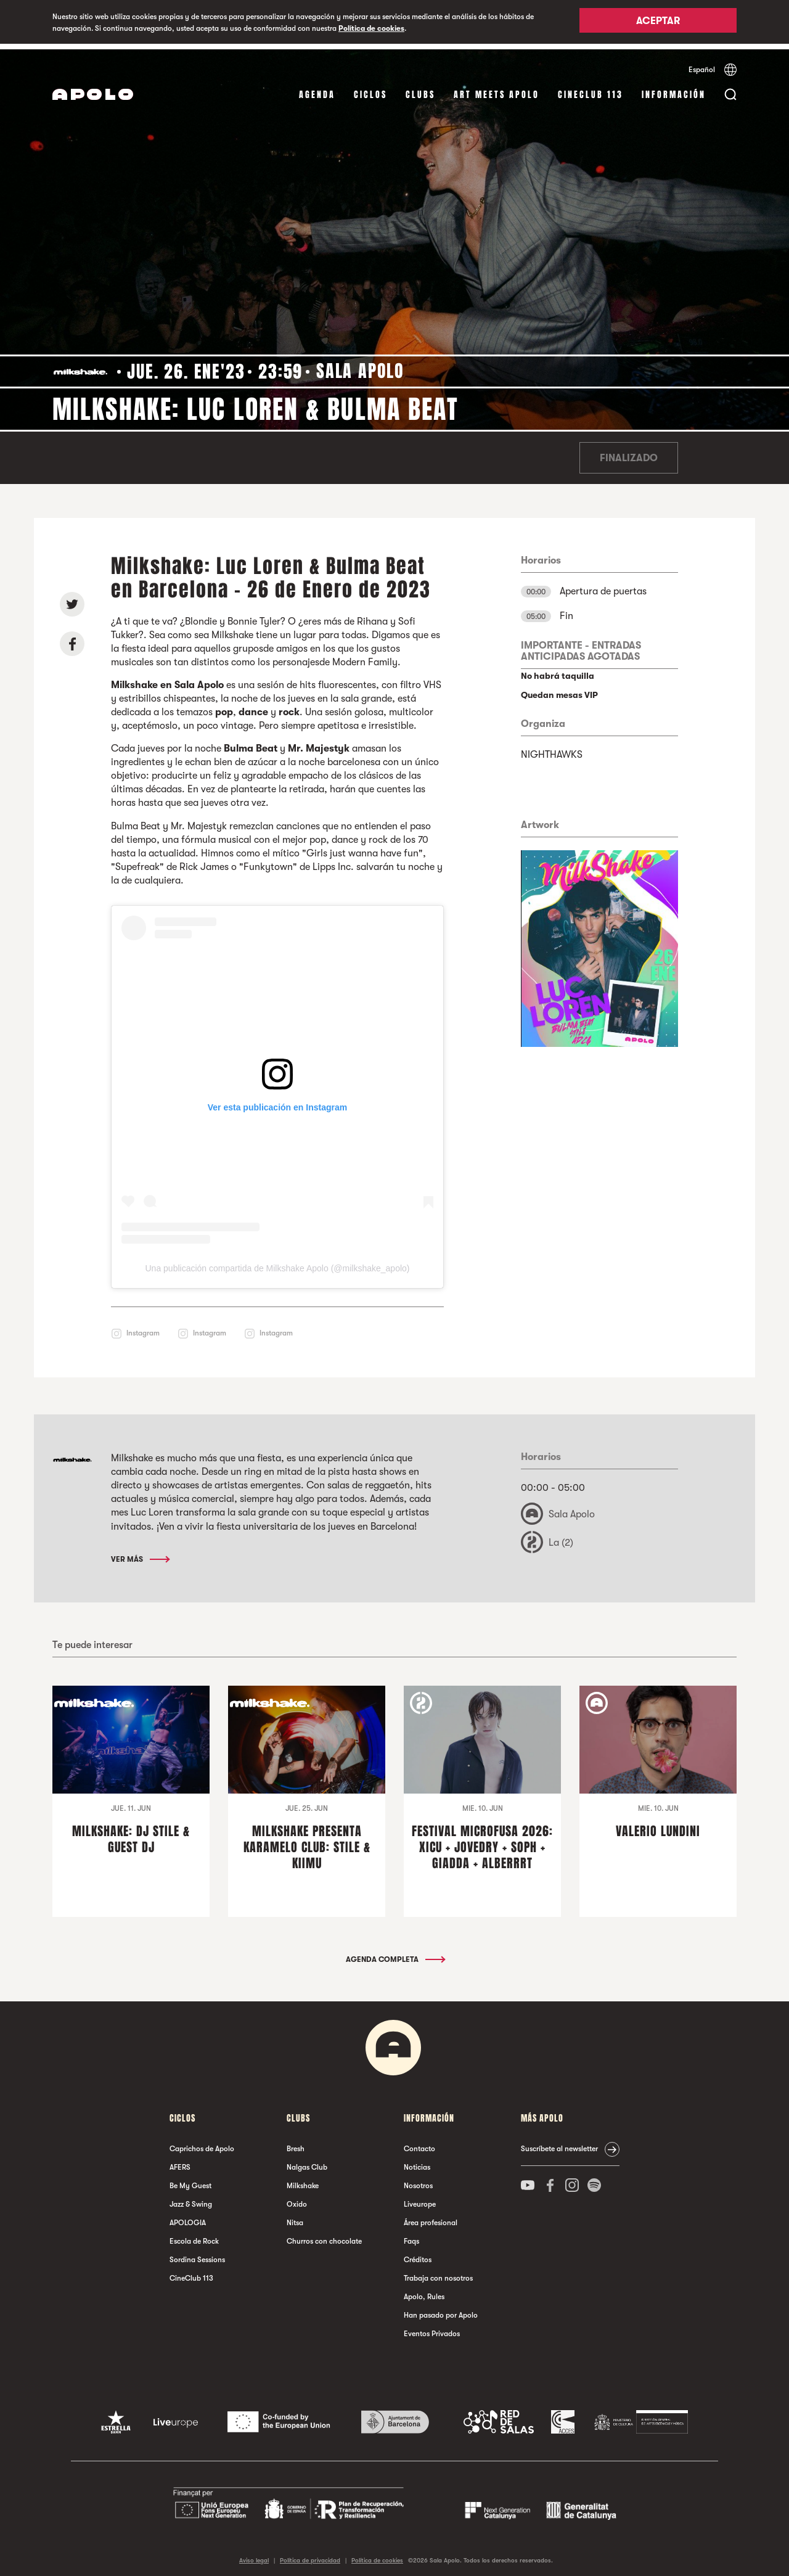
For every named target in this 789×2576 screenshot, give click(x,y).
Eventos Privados (432, 2328)
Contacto (419, 2143)
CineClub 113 (590, 89)
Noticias (417, 2161)
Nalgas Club (307, 2161)
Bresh (296, 2143)
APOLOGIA (188, 2217)
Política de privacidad (310, 2554)
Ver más (139, 1553)
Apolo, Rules (424, 2291)
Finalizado (629, 452)
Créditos (417, 2254)
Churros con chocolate (324, 2235)
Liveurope (420, 2198)
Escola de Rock (194, 2235)
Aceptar (658, 22)
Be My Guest (190, 2180)
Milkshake (303, 2180)
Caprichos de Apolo (202, 2143)
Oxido (297, 2198)
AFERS (180, 2161)
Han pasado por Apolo (441, 2309)
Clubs (420, 89)
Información (674, 89)
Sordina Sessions (197, 2254)
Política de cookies (371, 28)
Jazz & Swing (191, 2198)
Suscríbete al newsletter (559, 2143)
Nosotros (418, 2180)
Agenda (317, 89)
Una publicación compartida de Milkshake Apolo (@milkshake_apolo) (277, 1263)
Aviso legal (254, 2554)
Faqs (411, 2235)
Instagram (143, 1327)
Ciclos (370, 89)
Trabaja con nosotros (438, 2272)
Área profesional (430, 2217)
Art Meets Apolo (496, 89)
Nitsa (295, 2217)
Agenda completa (395, 1954)
